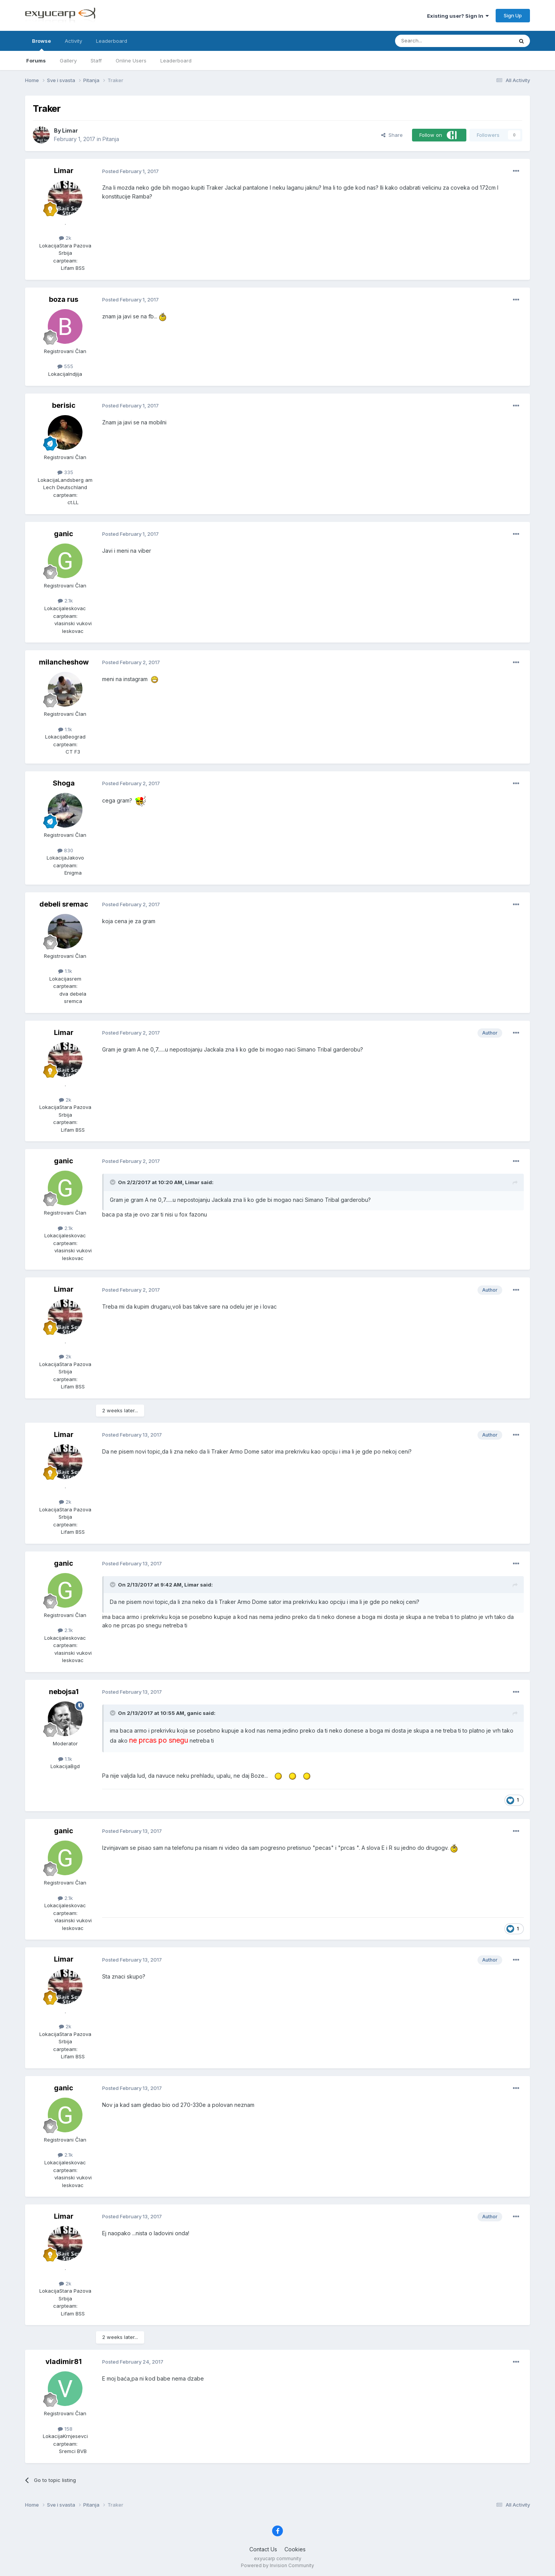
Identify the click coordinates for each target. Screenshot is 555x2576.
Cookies (295, 2549)
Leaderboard (176, 60)
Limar (70, 130)
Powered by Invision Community (277, 2565)
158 (65, 2429)
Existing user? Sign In (458, 16)
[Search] (434, 41)
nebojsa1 (64, 1692)
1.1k (65, 729)
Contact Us (263, 2549)
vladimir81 (63, 2361)
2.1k (65, 600)
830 (65, 850)
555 (65, 366)
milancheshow (64, 662)
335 (65, 472)
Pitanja (111, 139)
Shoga (64, 783)
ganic (63, 534)
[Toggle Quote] (113, 1182)
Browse (41, 44)
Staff (96, 60)
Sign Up (513, 15)
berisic (64, 405)
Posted (130, 171)
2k (65, 238)
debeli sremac (63, 904)
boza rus (63, 299)
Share (392, 135)
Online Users (131, 60)
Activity (73, 41)
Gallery (68, 60)
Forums (36, 60)
